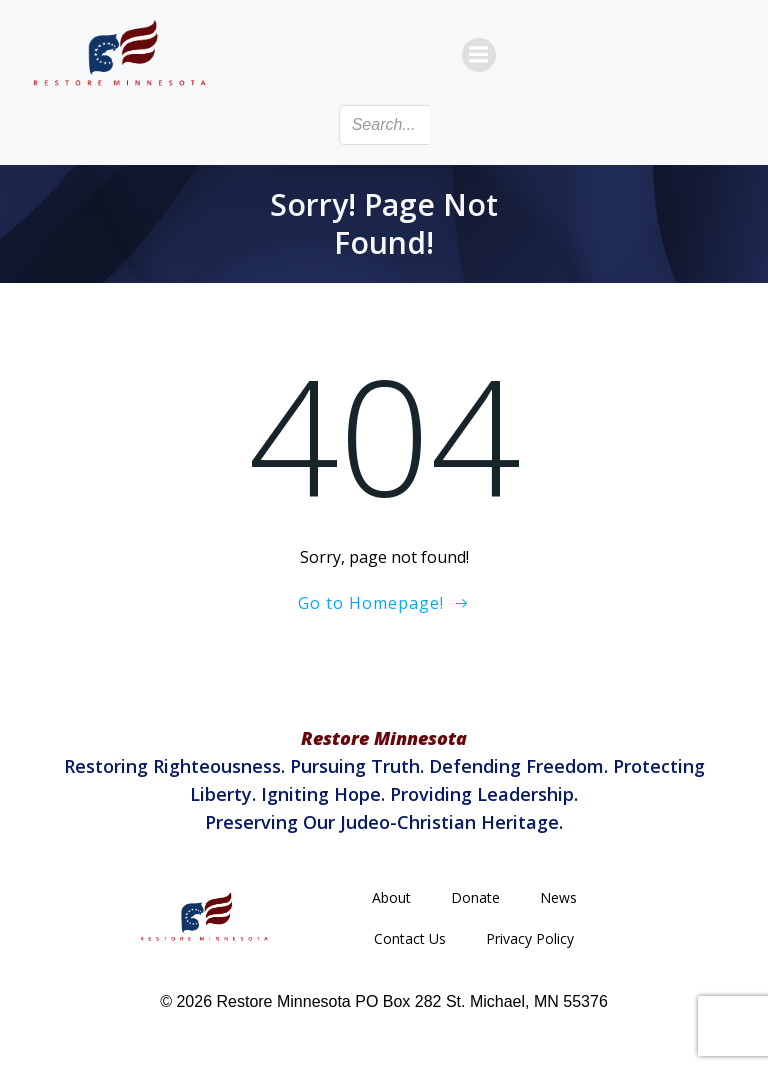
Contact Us (410, 938)
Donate (475, 897)
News (558, 897)
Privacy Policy (530, 938)
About (391, 897)
